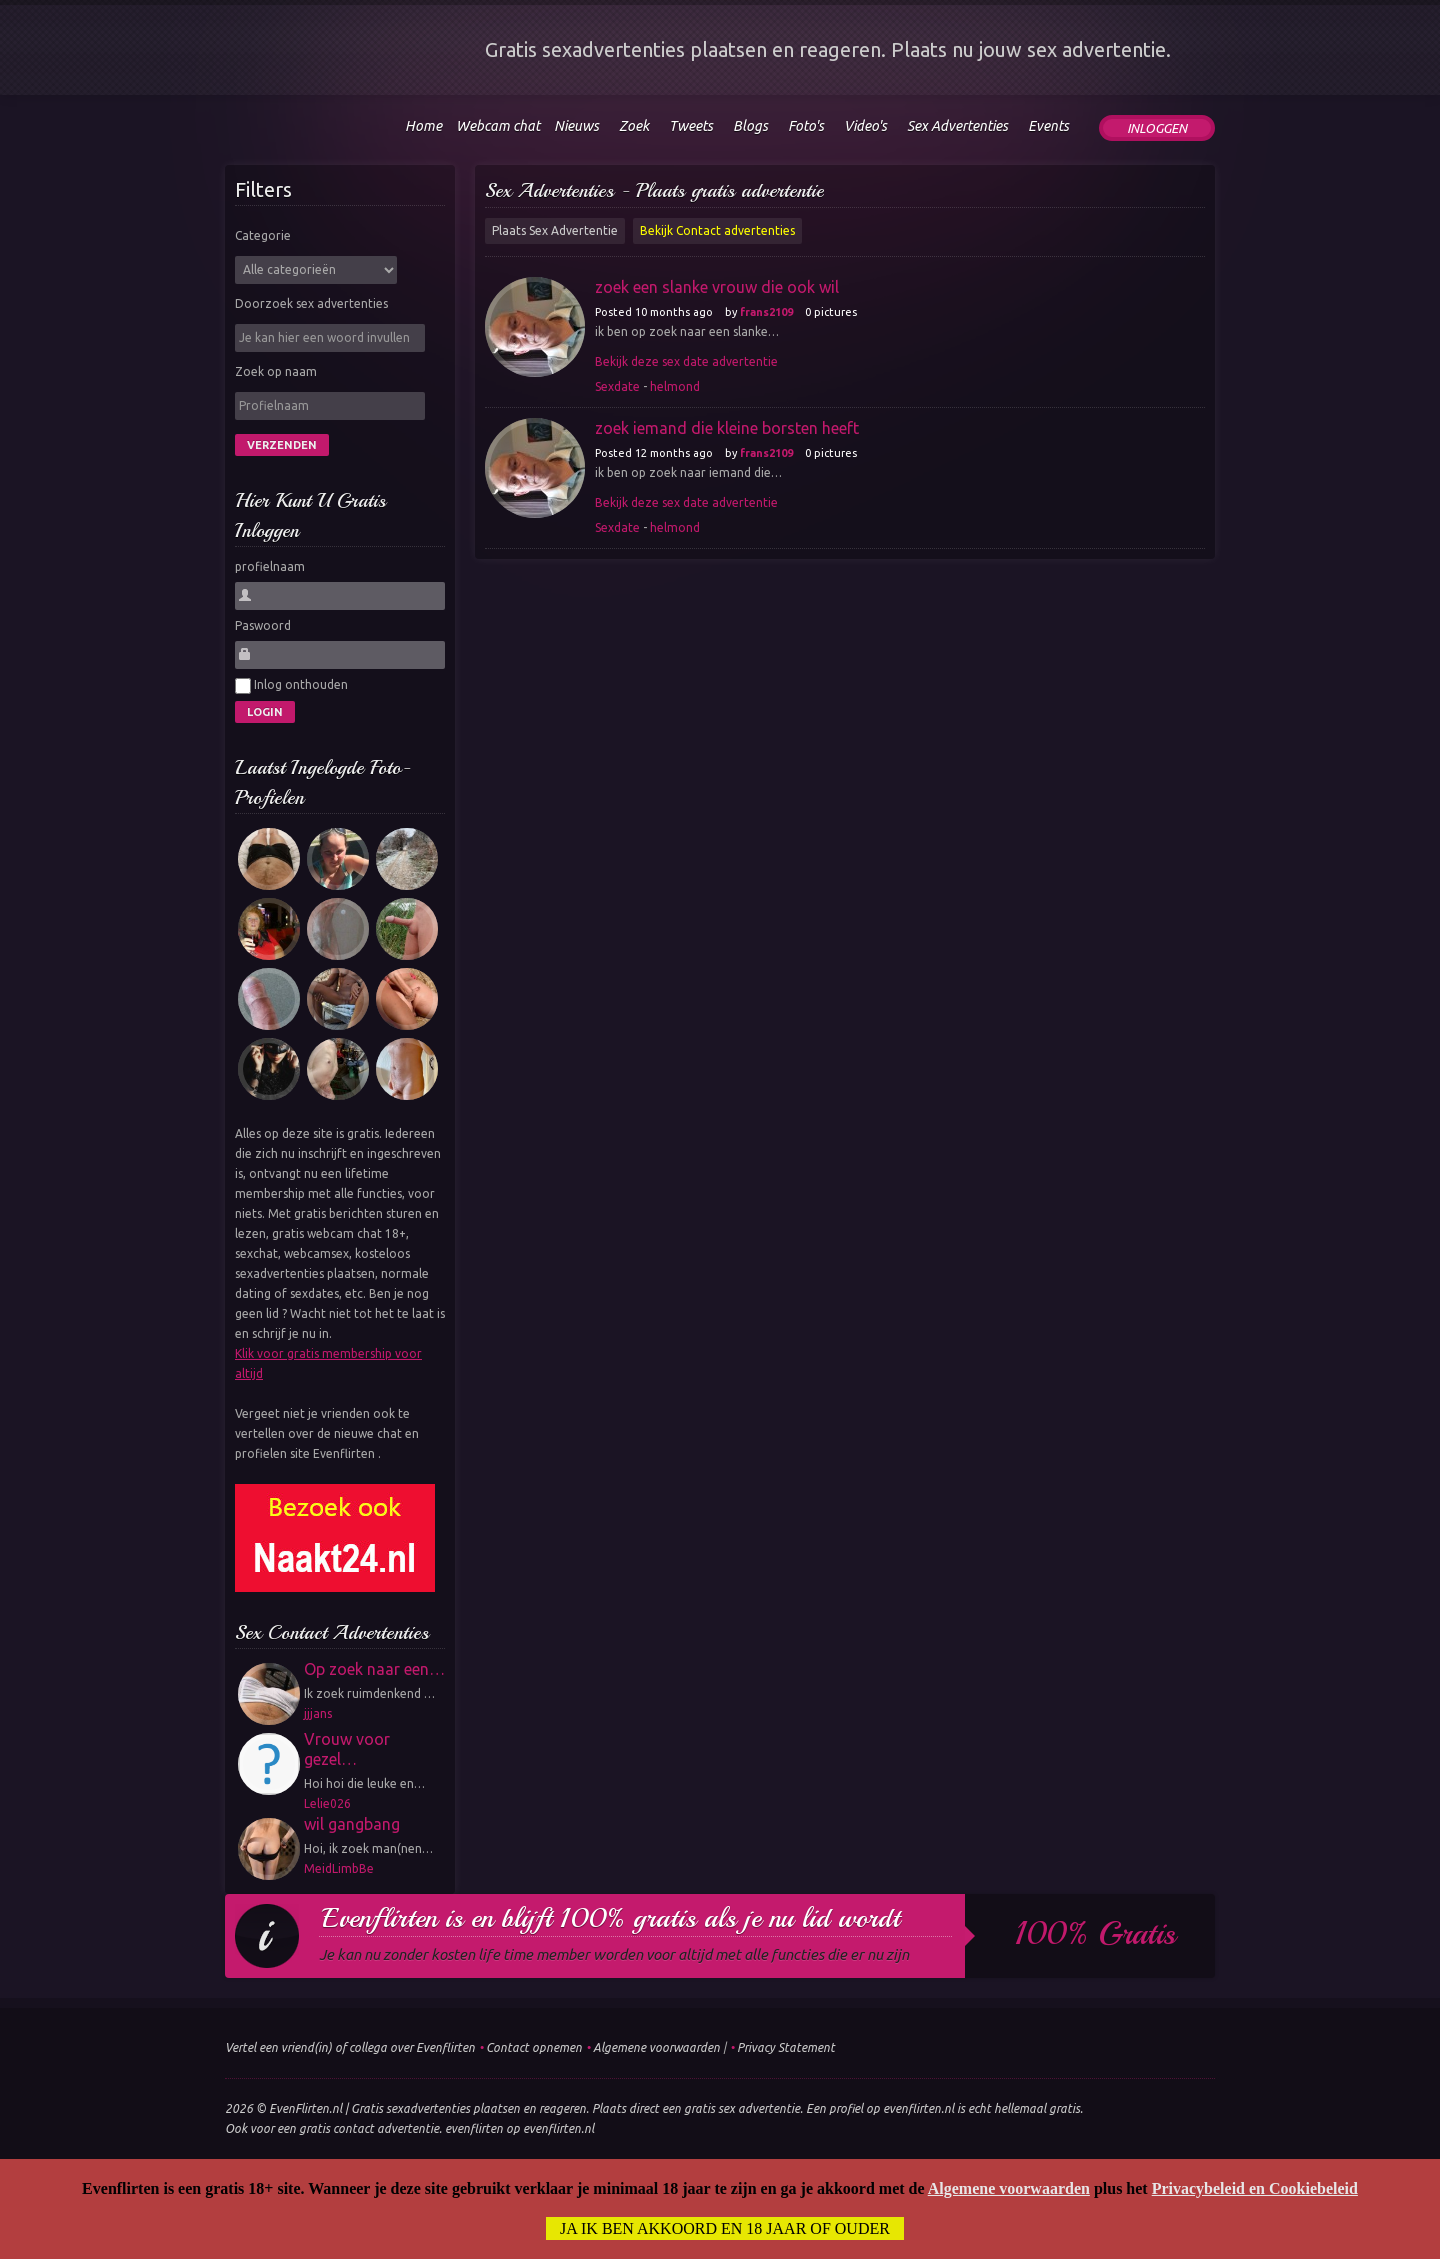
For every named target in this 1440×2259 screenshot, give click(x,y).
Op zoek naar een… (374, 1669)
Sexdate (617, 386)
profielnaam (270, 566)
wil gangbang (352, 1824)
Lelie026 (327, 1803)
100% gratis (1095, 1934)
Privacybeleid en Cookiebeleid (1255, 2188)
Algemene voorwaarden (656, 2047)
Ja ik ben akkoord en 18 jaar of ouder (725, 2228)
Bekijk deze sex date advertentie (686, 361)
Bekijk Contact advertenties (717, 230)
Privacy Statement (786, 2047)
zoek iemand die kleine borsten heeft (727, 428)
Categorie (263, 235)
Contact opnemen (534, 2047)
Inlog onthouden (291, 686)
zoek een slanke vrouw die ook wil (717, 287)
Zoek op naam (276, 371)
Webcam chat (498, 126)
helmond (675, 386)
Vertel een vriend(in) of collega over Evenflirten (350, 2047)
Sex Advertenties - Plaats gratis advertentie (654, 190)
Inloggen (1157, 128)
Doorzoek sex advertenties (311, 303)
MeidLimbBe (339, 1868)
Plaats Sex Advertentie (555, 230)
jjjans (318, 1713)
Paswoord (263, 625)
